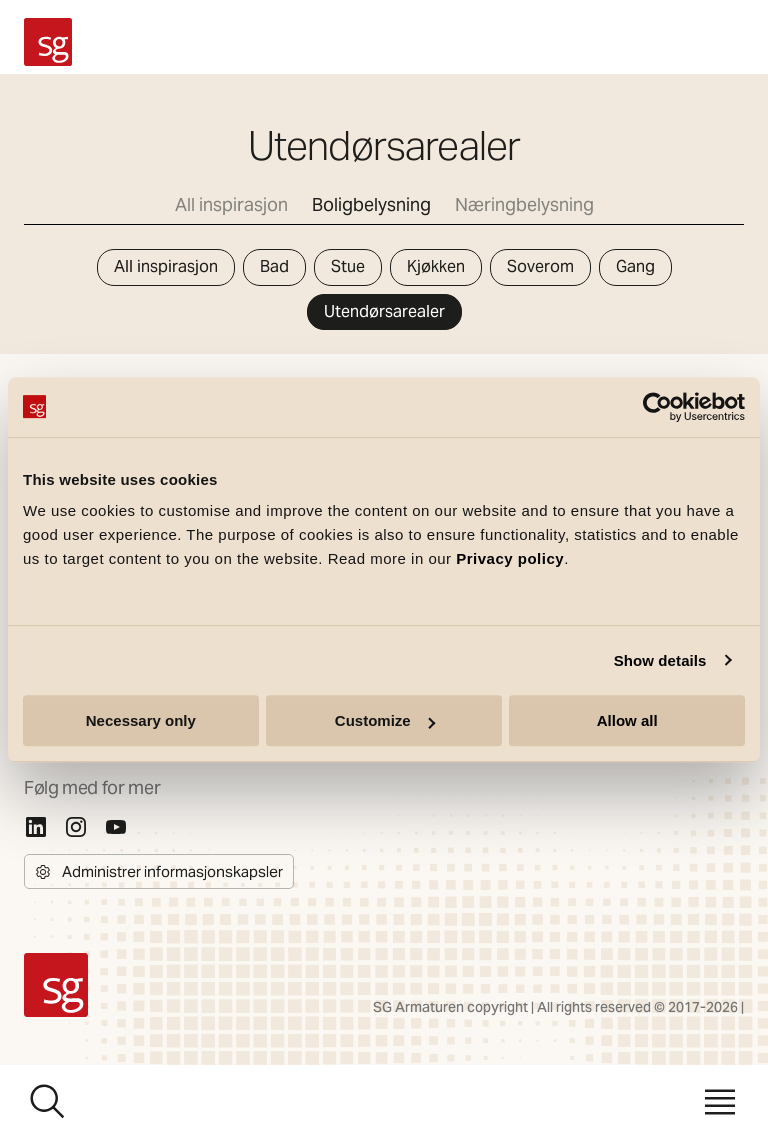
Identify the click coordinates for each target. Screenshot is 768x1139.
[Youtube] (116, 827)
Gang (635, 266)
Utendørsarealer (384, 311)
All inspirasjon (231, 204)
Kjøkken (436, 266)
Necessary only (141, 720)
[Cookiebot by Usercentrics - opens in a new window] (657, 407)
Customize (385, 720)
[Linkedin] (36, 827)
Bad (274, 266)
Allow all (627, 720)
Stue (348, 266)
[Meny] (720, 1102)
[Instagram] (76, 827)
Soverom (540, 266)
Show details (660, 660)
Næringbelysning (524, 204)
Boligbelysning (371, 204)
